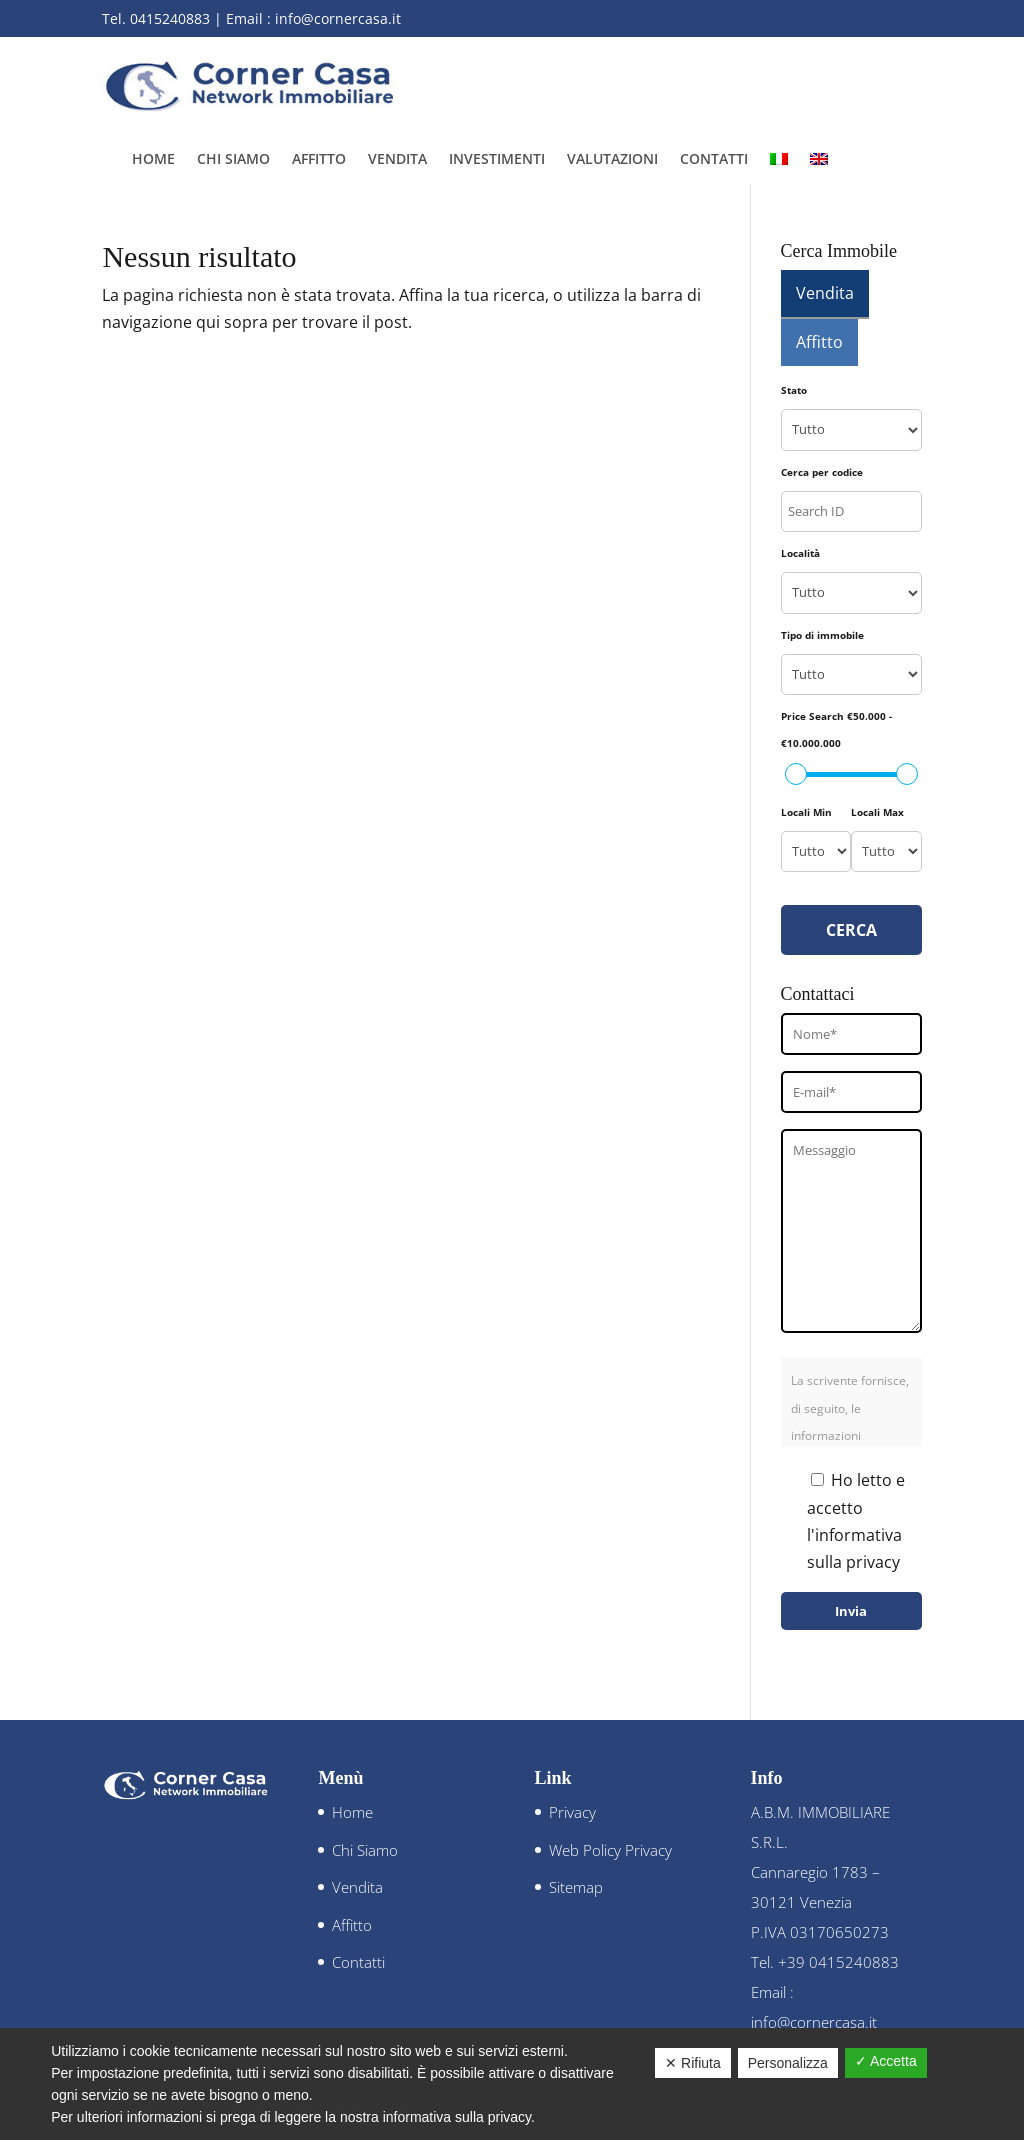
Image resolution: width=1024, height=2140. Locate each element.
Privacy (572, 1812)
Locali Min (806, 812)
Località (800, 553)
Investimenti (497, 160)
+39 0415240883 (838, 1962)
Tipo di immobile (822, 635)
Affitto (319, 160)
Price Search (836, 729)
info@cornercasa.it (338, 18)
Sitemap (576, 1887)
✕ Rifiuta (693, 2063)
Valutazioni (612, 160)
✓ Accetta (886, 2061)
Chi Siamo (233, 160)
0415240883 (170, 18)
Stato (794, 390)
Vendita (397, 160)
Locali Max (877, 812)
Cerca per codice (822, 472)
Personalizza (788, 2063)
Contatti (714, 160)
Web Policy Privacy (610, 1850)
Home (153, 160)
